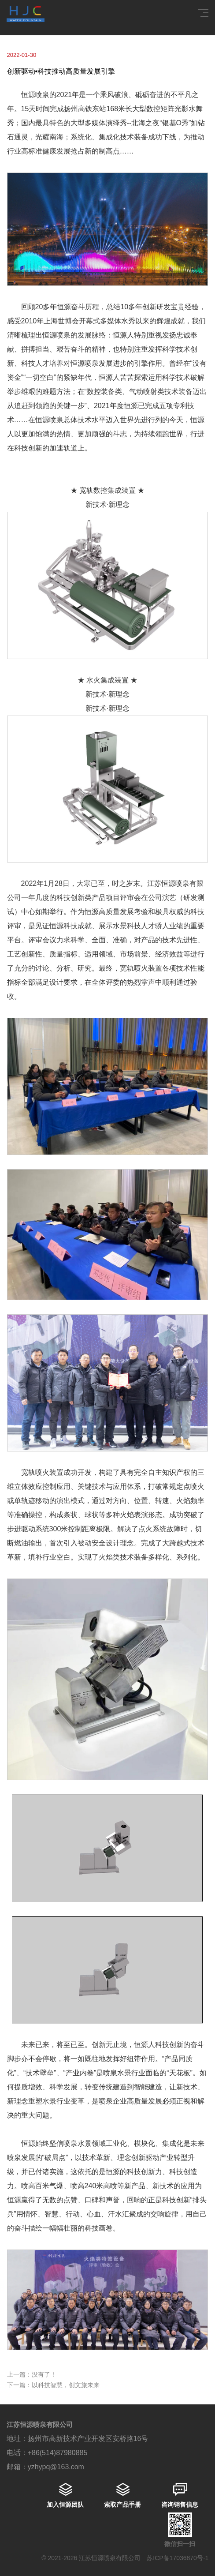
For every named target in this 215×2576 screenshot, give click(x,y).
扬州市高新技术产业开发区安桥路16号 (88, 2438)
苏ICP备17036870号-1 (177, 2557)
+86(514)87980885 (58, 2452)
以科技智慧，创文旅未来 (66, 2385)
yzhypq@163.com (56, 2467)
